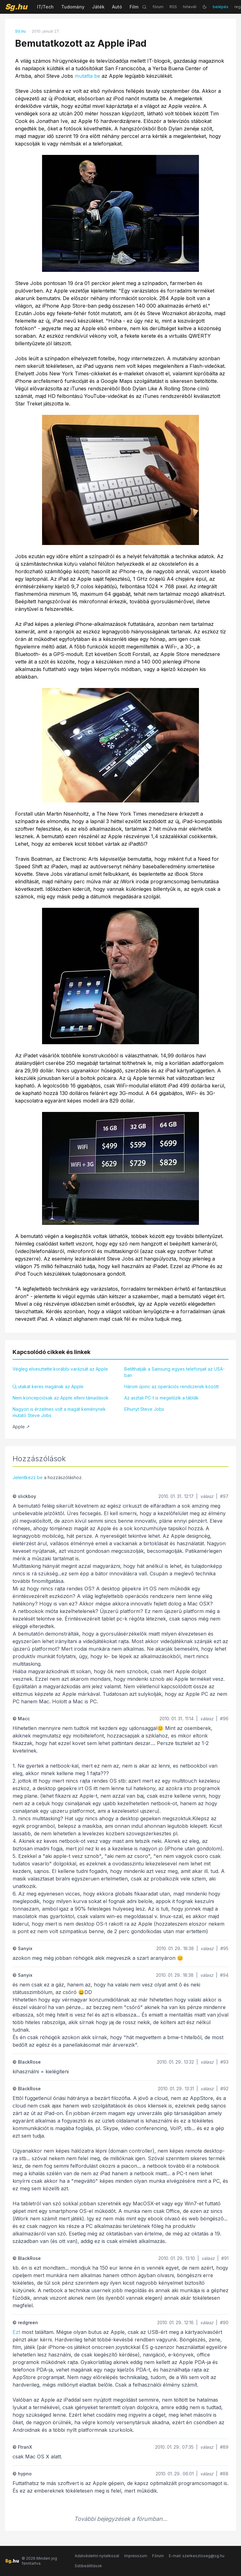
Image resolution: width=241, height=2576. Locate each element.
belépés (220, 6)
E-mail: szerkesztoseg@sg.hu (196, 2555)
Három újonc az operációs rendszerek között (171, 1386)
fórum (158, 6)
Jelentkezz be (28, 1477)
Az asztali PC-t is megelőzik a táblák (161, 1397)
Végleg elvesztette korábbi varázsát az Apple (60, 1369)
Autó (117, 6)
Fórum (158, 2555)
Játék (98, 6)
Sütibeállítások (88, 2565)
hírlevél (189, 6)
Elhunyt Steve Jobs (144, 1409)
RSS (173, 6)
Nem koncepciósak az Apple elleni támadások (61, 1397)
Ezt (16, 2332)
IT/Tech (45, 6)
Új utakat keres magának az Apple (48, 1386)
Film (134, 6)
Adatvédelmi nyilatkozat (97, 2555)
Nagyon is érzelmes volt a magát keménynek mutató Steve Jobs (59, 1412)
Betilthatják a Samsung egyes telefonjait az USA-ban (174, 1372)
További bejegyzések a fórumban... (120, 2518)
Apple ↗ (21, 1426)
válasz (206, 1496)
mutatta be (87, 76)
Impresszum (135, 2555)
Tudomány (72, 6)
